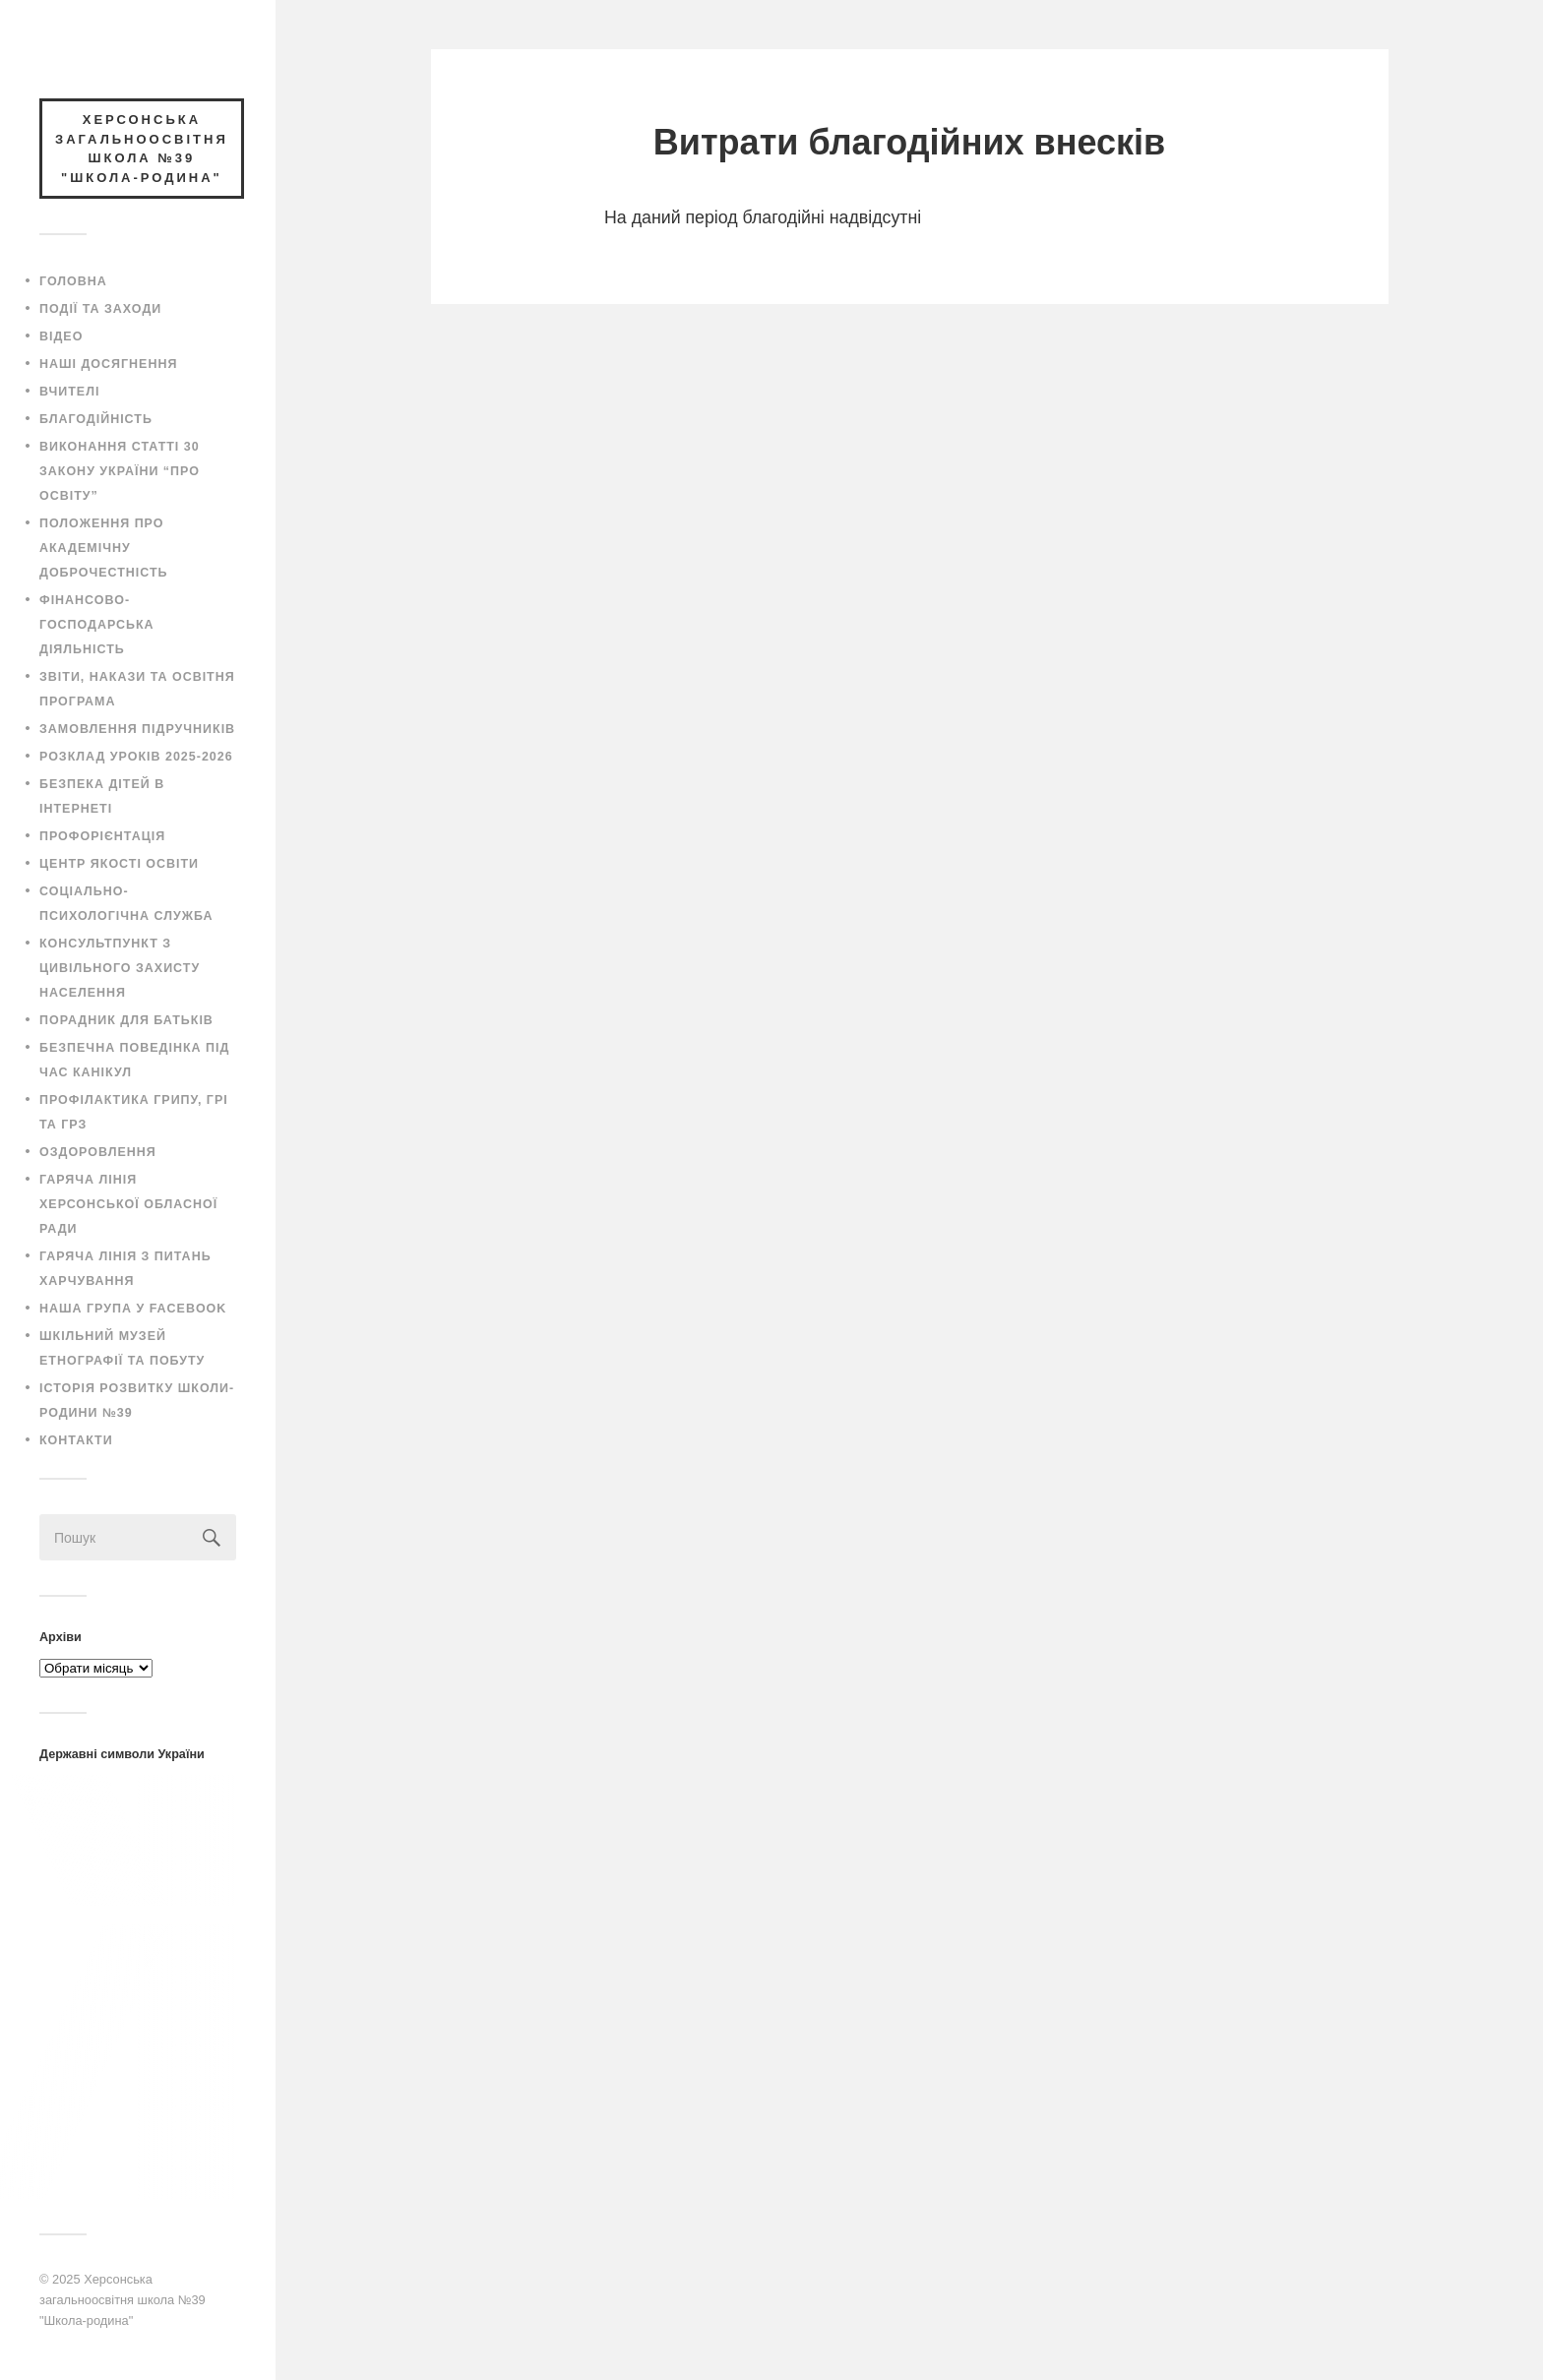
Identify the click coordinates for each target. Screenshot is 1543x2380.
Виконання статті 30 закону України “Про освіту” (119, 471)
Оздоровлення (97, 1152)
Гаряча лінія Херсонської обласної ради (128, 1204)
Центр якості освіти (119, 864)
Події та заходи (100, 309)
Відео (61, 336)
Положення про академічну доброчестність (103, 548)
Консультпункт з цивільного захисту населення (119, 968)
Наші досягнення (108, 364)
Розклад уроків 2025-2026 (136, 756)
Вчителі (69, 391)
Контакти (76, 1440)
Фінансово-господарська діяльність (96, 624)
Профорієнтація (102, 836)
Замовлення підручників (137, 729)
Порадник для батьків (126, 1020)
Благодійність (96, 419)
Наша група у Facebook (132, 1308)
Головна (73, 281)
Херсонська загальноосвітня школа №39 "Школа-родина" (122, 2299)
